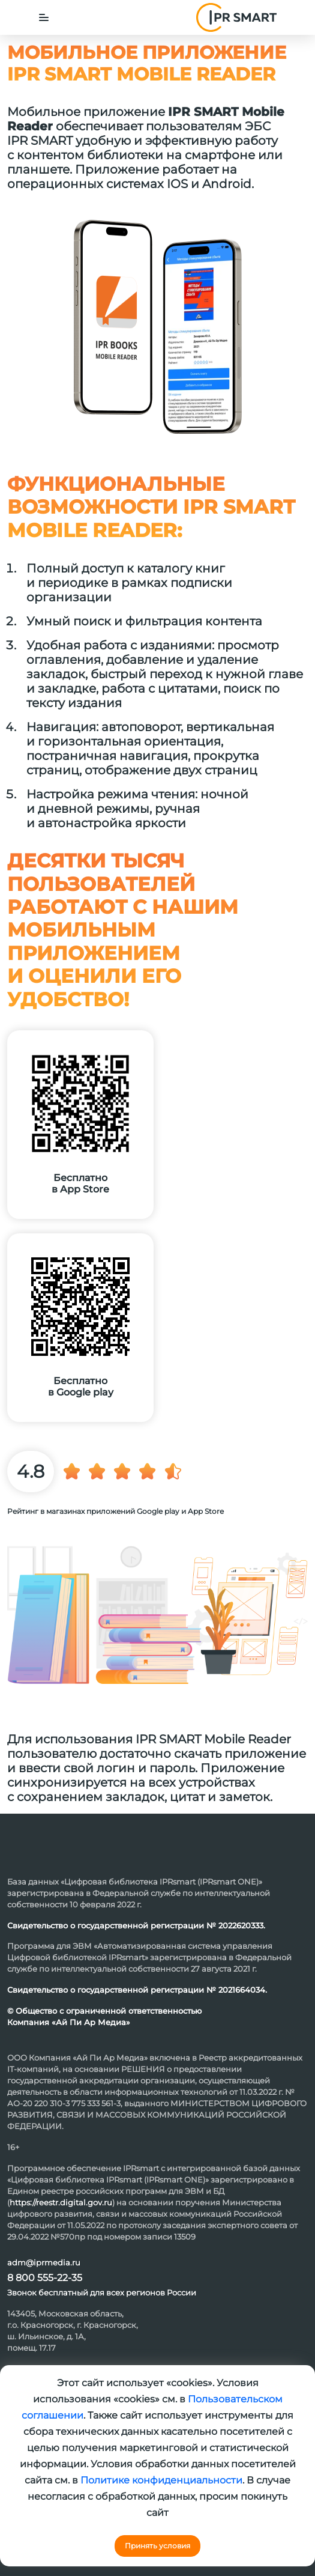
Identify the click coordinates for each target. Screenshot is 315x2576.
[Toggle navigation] (44, 17)
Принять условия (157, 2545)
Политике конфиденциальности (161, 2480)
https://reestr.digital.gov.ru (61, 2202)
